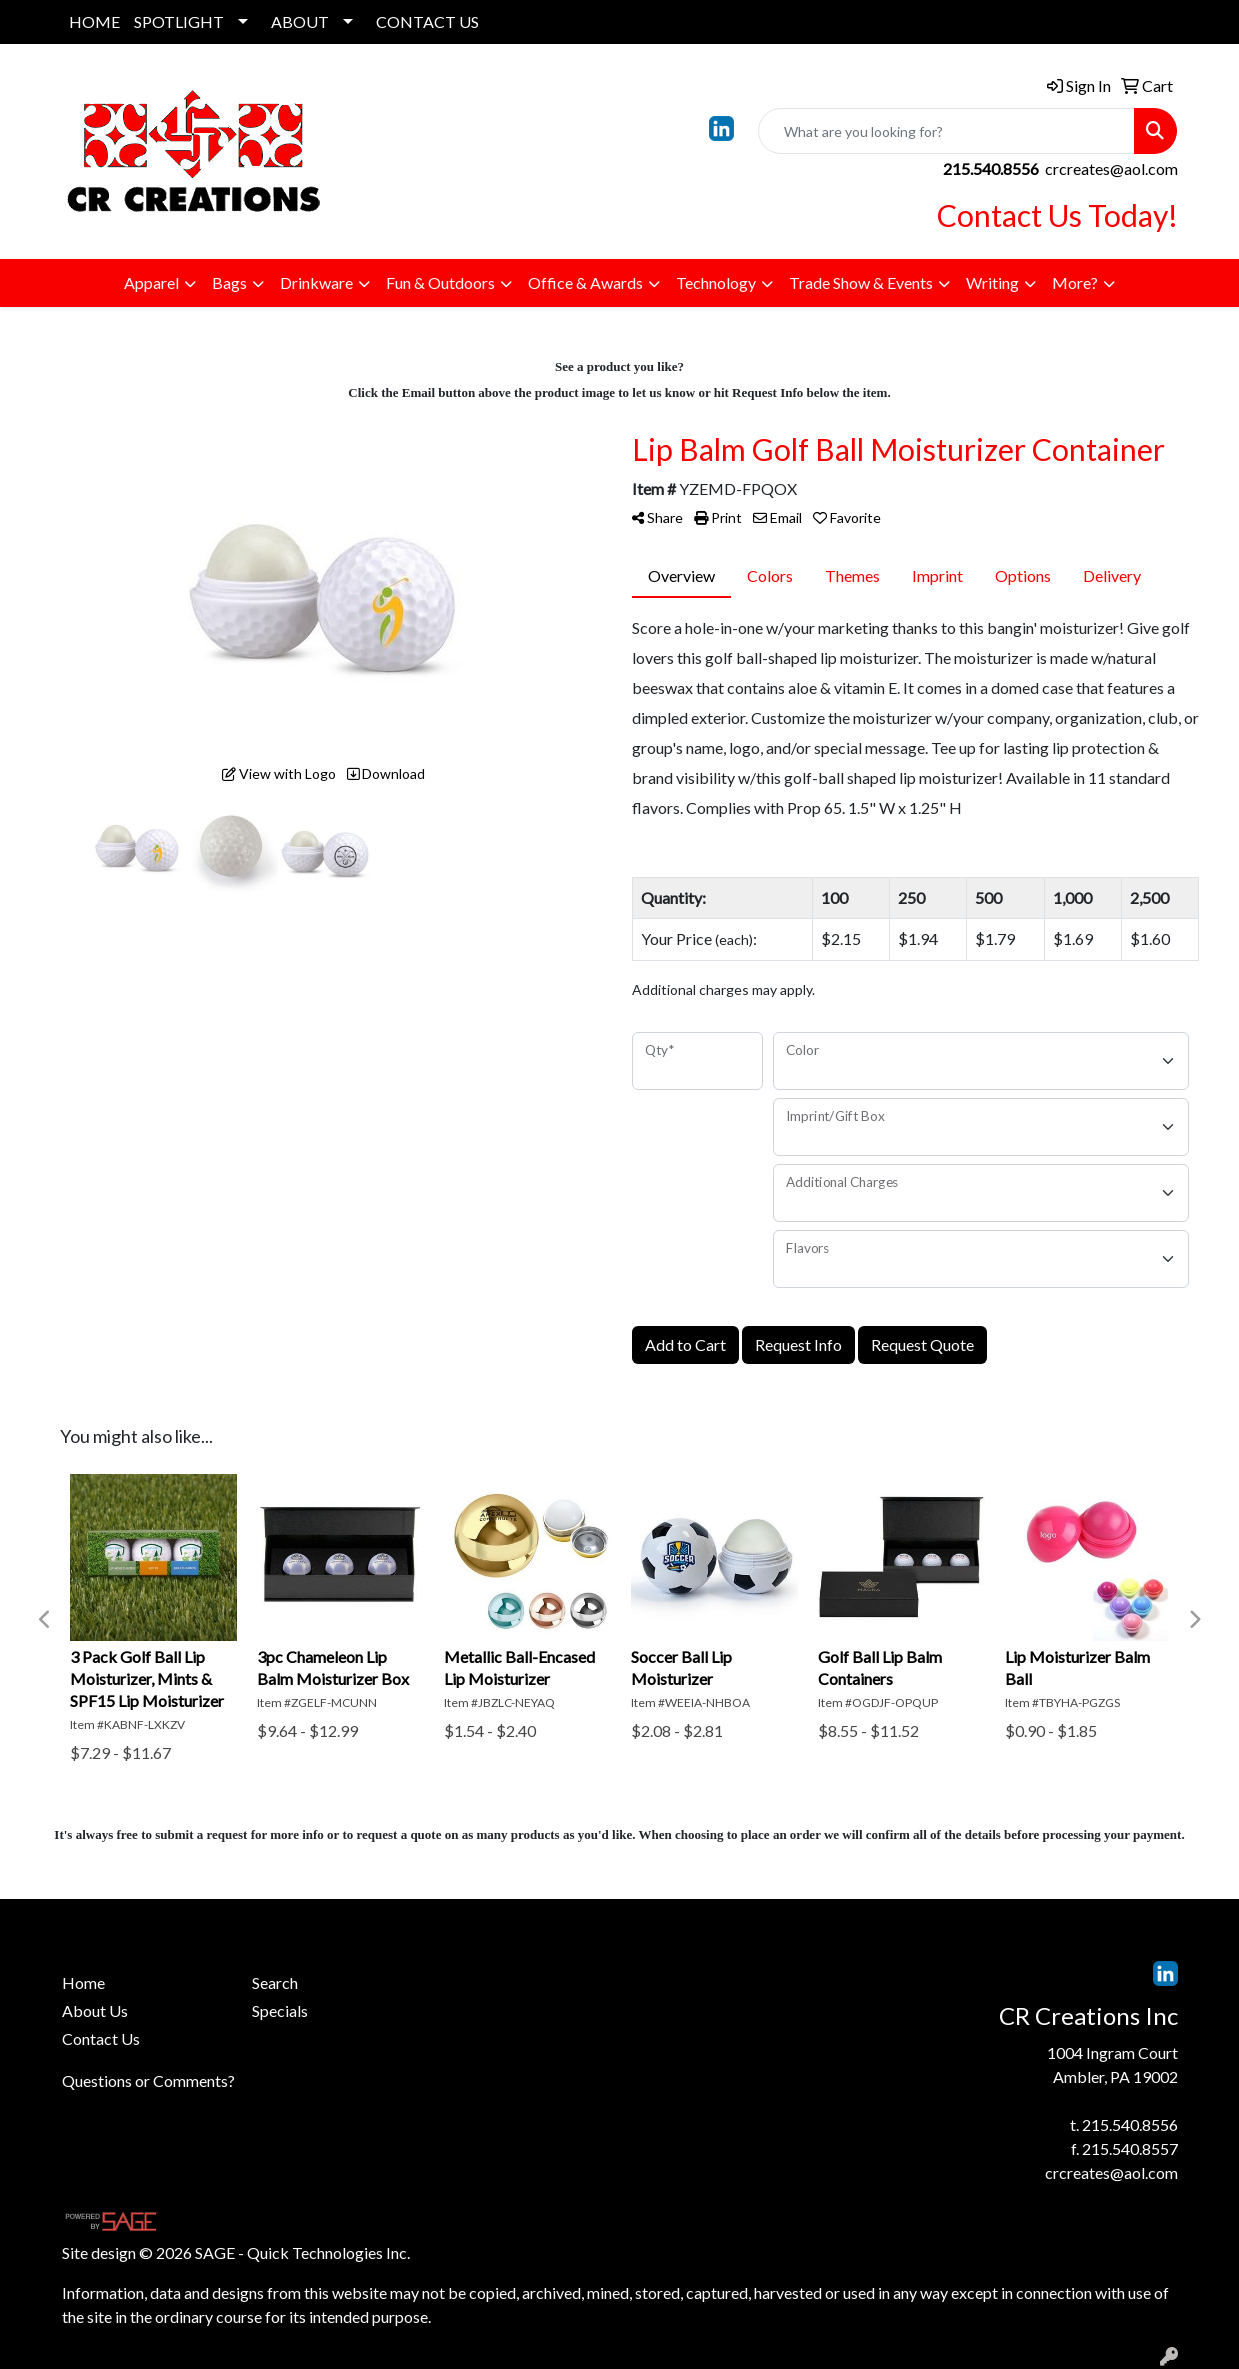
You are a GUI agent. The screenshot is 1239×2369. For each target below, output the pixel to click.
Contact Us (101, 2038)
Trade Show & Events (861, 282)
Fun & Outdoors (440, 282)
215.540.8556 (1130, 2124)
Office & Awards (585, 282)
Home (83, 1982)
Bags (229, 282)
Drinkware (316, 282)
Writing (992, 282)
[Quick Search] (946, 131)
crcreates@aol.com (1111, 168)
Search (275, 1982)
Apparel (151, 282)
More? (1075, 282)
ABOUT (300, 21)
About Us (95, 2010)
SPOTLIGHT (179, 21)
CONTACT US (427, 21)
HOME (94, 21)
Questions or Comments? (148, 2080)
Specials (280, 2010)
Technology (716, 282)
